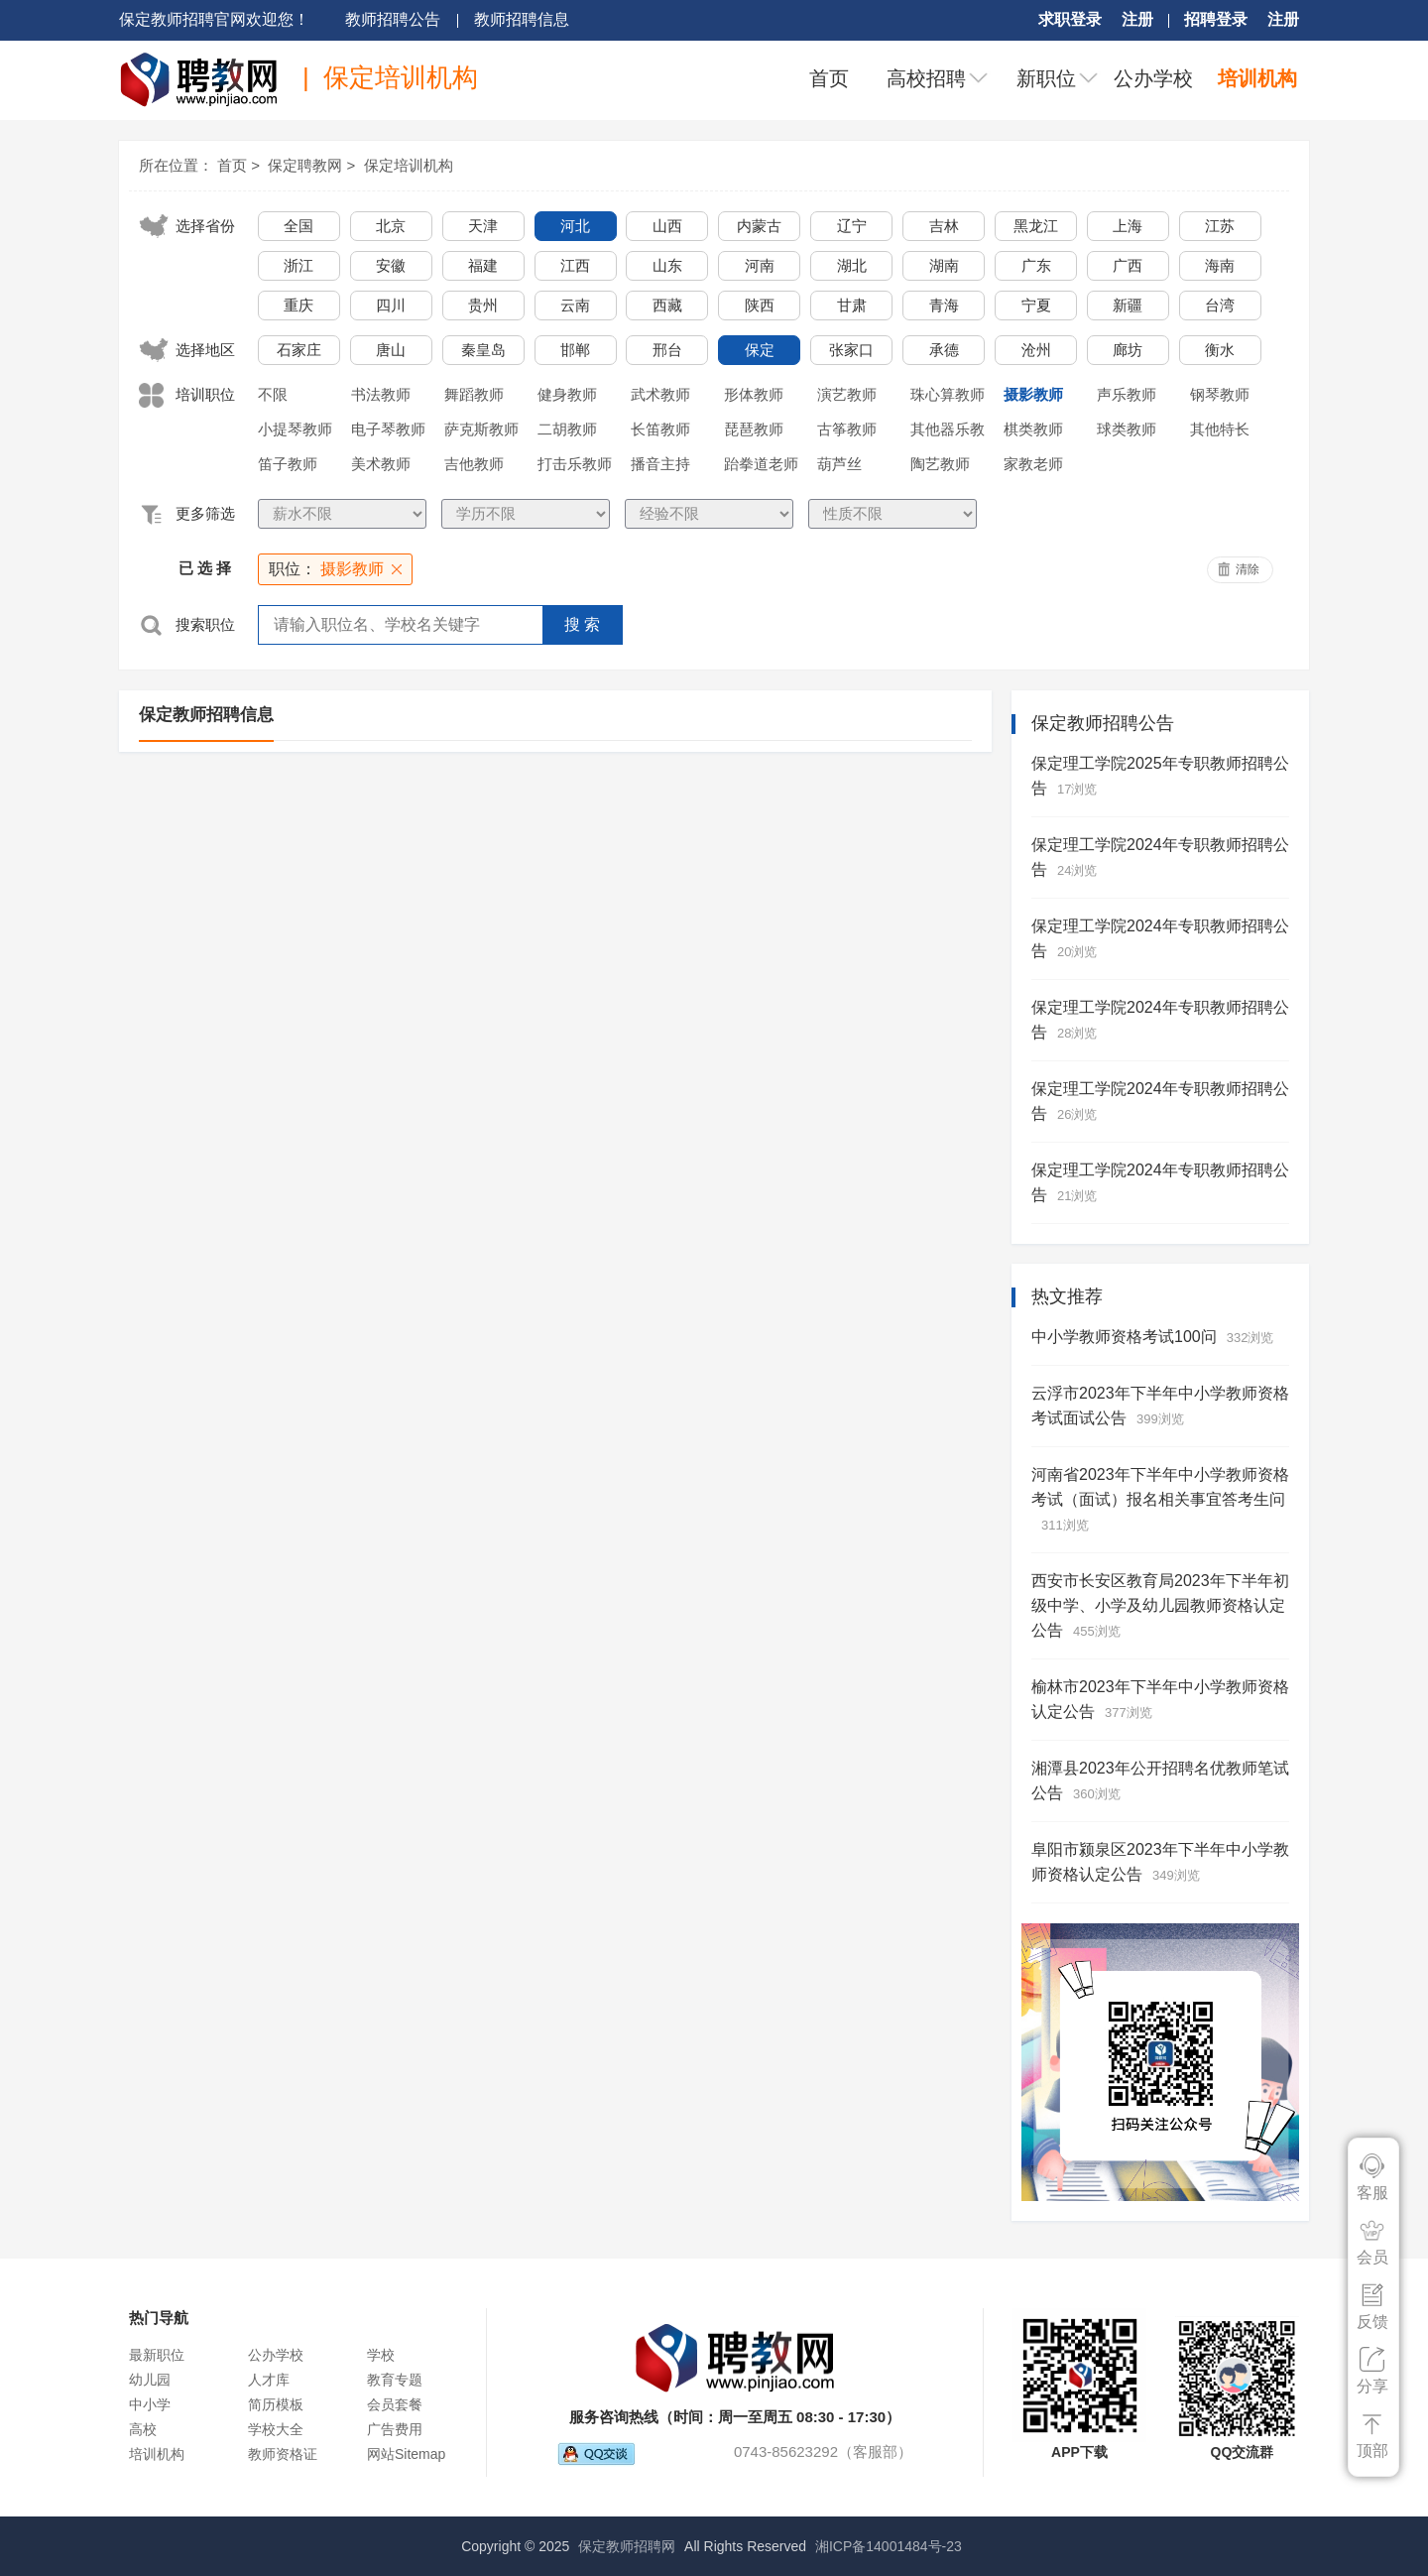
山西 (667, 225)
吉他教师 (474, 463)
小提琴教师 (295, 429)
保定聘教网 (305, 165)
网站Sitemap (406, 2454)
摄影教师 (1033, 394)
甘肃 (852, 305)
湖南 (944, 265)
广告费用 (394, 2429)
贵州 (483, 305)
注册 (1137, 19)
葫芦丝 (839, 463)
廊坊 (1127, 349)
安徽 (391, 265)
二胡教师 (567, 429)
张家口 (851, 349)
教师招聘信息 (521, 19)
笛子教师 (287, 463)
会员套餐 (394, 2404)
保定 (759, 349)
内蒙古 (759, 225)
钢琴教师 (1220, 394)
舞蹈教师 (474, 394)
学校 (381, 2355)
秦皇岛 (483, 349)
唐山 (391, 349)
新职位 (1046, 78)
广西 (1127, 265)
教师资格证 (282, 2454)
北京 (391, 225)
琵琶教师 (753, 429)
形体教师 (753, 394)
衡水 (1220, 349)
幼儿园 (150, 2380)
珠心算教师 (947, 394)
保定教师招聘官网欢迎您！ (214, 19)
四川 (391, 305)
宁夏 (1036, 305)
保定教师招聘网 (626, 2546)
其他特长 (1220, 429)
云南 (575, 305)
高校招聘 (926, 78)
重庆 (298, 305)
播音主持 (660, 463)
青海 (944, 305)
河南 (759, 265)
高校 (143, 2429)
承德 (944, 349)
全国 (298, 225)
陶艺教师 (940, 463)
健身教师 (567, 394)
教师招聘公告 (392, 19)
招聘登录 (1216, 19)
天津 (483, 225)
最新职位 (156, 2355)
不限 (273, 394)
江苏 (1220, 225)
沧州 (1036, 349)
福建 (483, 265)
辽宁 (852, 225)
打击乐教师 (574, 463)
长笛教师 (660, 429)
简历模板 (275, 2404)
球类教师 (1126, 429)
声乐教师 (1126, 394)
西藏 (667, 305)
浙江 (298, 265)
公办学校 (1153, 78)
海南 (1220, 265)
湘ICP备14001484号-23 (888, 2546)
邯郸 (575, 349)
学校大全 (275, 2429)
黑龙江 (1035, 225)
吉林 (944, 225)
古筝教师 (847, 429)
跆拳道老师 (761, 463)
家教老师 (1033, 463)
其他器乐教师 (947, 432)
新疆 (1127, 305)
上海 (1127, 225)
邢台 (667, 349)
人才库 (269, 2380)
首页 (829, 78)
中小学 (150, 2404)
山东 (667, 265)
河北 (575, 225)
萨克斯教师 (481, 429)
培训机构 (1257, 78)
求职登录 (1070, 19)
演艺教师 (847, 394)
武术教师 (660, 394)
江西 (575, 265)
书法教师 (381, 394)
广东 (1036, 265)
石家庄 (299, 349)
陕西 (759, 305)
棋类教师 (1033, 429)
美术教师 (381, 463)
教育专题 (394, 2380)
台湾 (1220, 305)
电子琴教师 (388, 429)
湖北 (852, 265)
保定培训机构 (408, 165)
